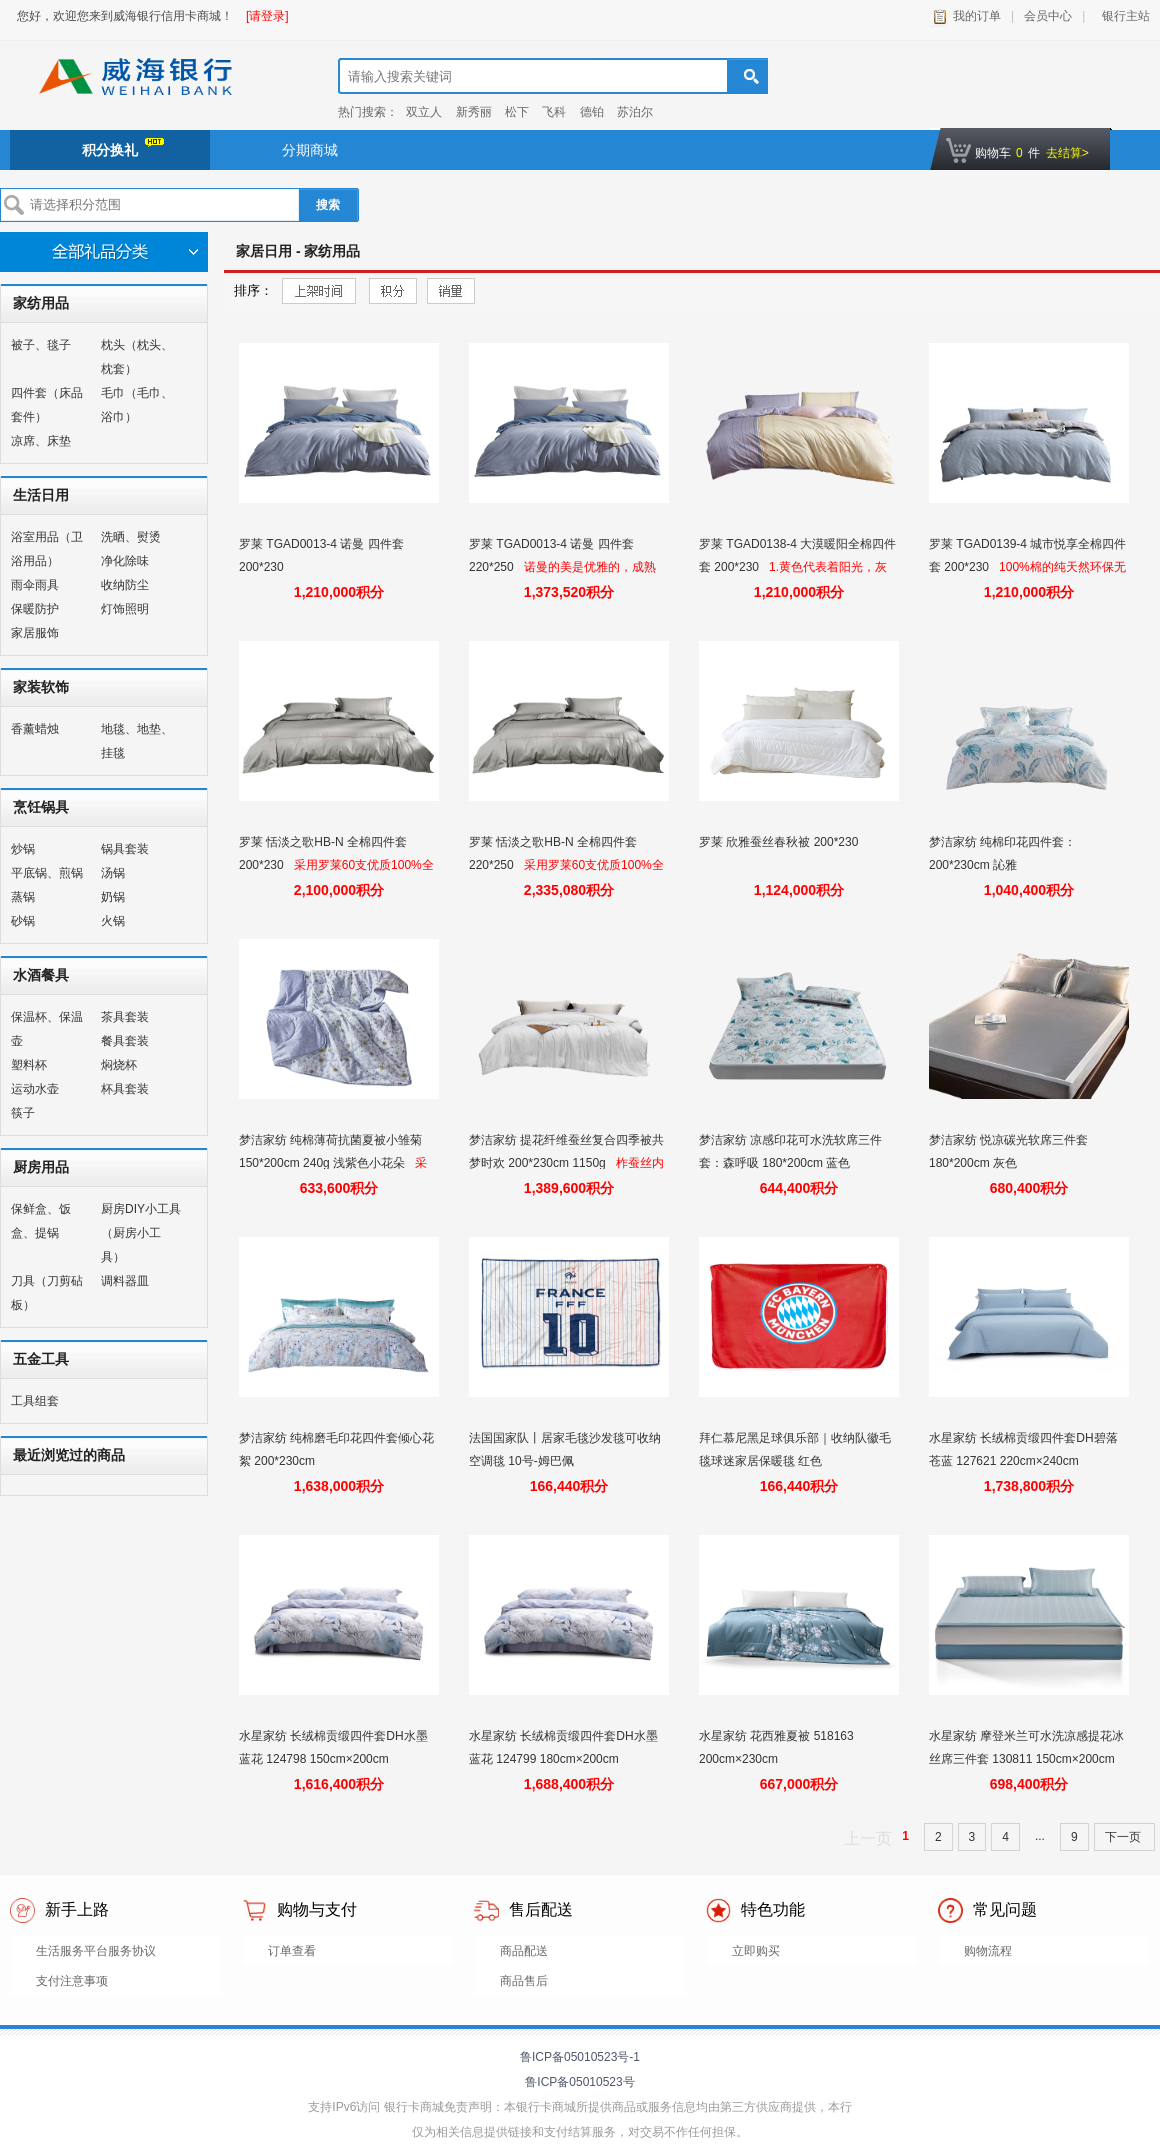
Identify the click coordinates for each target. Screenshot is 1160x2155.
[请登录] (267, 16)
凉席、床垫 (41, 441)
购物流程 (988, 1951)
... (1040, 1836)
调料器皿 (125, 1281)
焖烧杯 (119, 1065)
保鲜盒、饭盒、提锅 (41, 1221)
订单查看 (292, 1951)
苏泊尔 (635, 112)
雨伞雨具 (35, 585)
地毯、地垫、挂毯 (137, 741)
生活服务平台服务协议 (96, 1951)
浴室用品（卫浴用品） (47, 549)
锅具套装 (125, 849)
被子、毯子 (41, 345)
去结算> (1067, 153)
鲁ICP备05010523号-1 (580, 2057)
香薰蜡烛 (35, 729)
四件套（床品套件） (47, 405)
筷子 (23, 1113)
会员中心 (1048, 16)
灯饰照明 (125, 609)
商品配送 (524, 1951)
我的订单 (977, 16)
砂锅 (23, 921)
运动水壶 (35, 1089)
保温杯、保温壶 (47, 1029)
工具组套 (35, 1401)
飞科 (554, 112)
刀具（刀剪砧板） (47, 1293)
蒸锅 (23, 897)
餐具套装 (125, 1041)
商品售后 (524, 1981)
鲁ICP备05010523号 (579, 2082)
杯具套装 (125, 1089)
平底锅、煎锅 (47, 873)
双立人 (424, 112)
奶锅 (113, 897)
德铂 (592, 112)
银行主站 (1122, 16)
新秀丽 (474, 112)
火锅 (113, 921)
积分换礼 (123, 148)
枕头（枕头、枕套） (137, 357)
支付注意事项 (72, 1981)
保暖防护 (35, 609)
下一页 (1124, 1837)
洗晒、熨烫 (131, 537)
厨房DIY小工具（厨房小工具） (141, 1233)
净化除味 (125, 561)
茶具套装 (125, 1017)
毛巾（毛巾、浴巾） (137, 405)
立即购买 (756, 1951)
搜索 (328, 205)
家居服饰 (35, 633)
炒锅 (23, 849)
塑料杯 (29, 1065)
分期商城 (310, 150)
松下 (517, 112)
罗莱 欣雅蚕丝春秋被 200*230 (780, 842)
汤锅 (113, 873)
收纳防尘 (125, 585)
